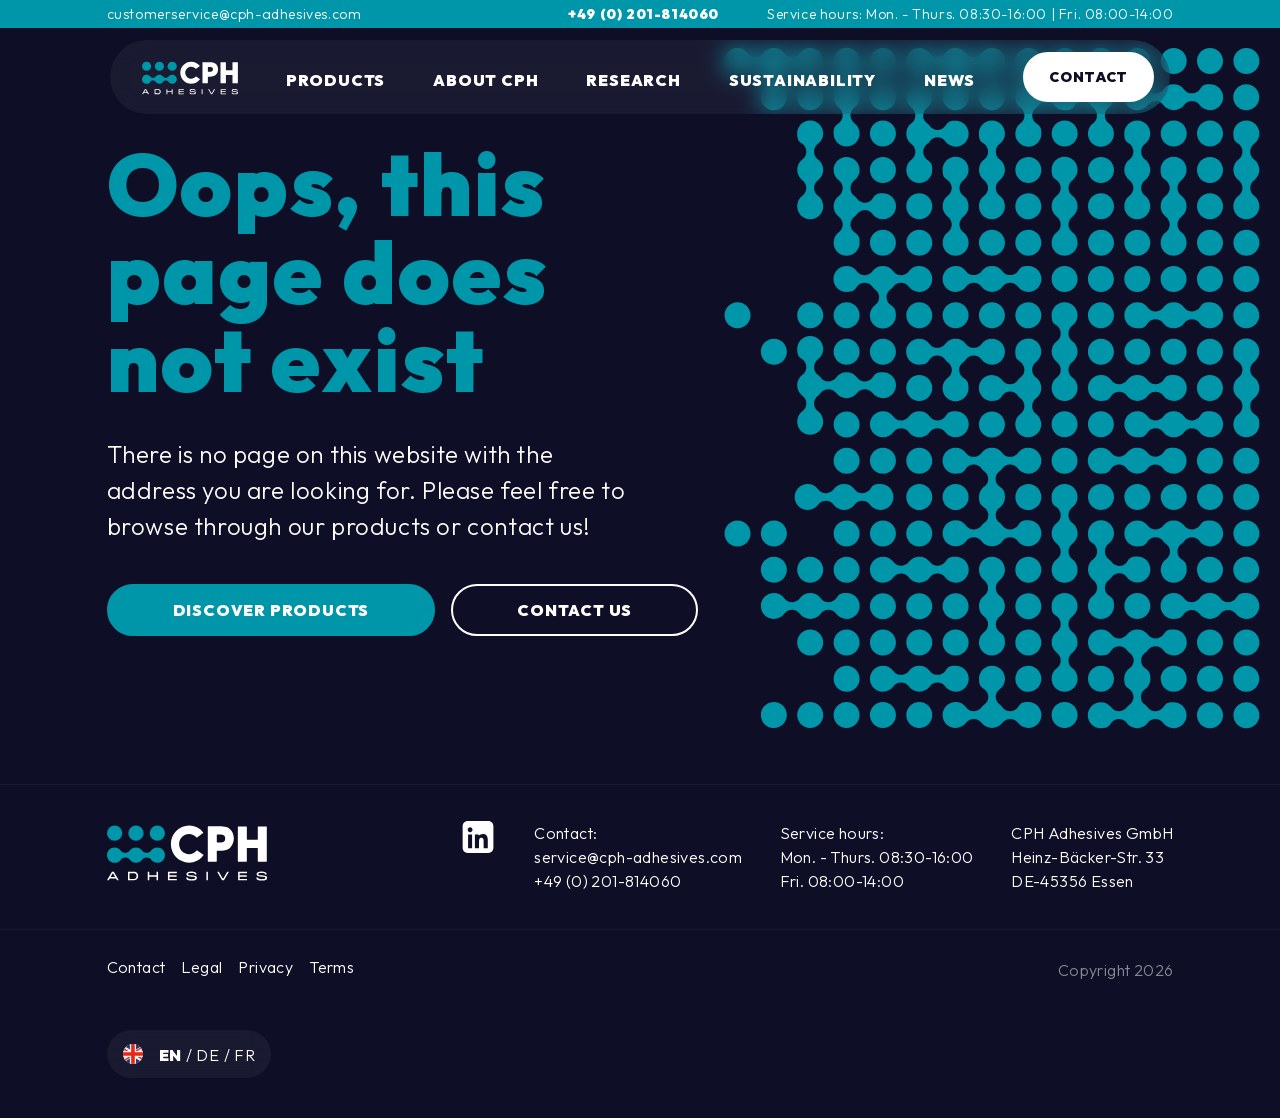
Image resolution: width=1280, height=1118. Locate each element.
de (209, 1055)
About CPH (485, 80)
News (949, 80)
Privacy (265, 967)
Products (335, 80)
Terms (331, 967)
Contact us (574, 610)
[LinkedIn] (478, 837)
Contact (1088, 77)
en (172, 1055)
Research (633, 80)
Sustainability (802, 80)
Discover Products (271, 610)
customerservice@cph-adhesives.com (234, 14)
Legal (201, 967)
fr (245, 1055)
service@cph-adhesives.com (638, 857)
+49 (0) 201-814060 (643, 14)
